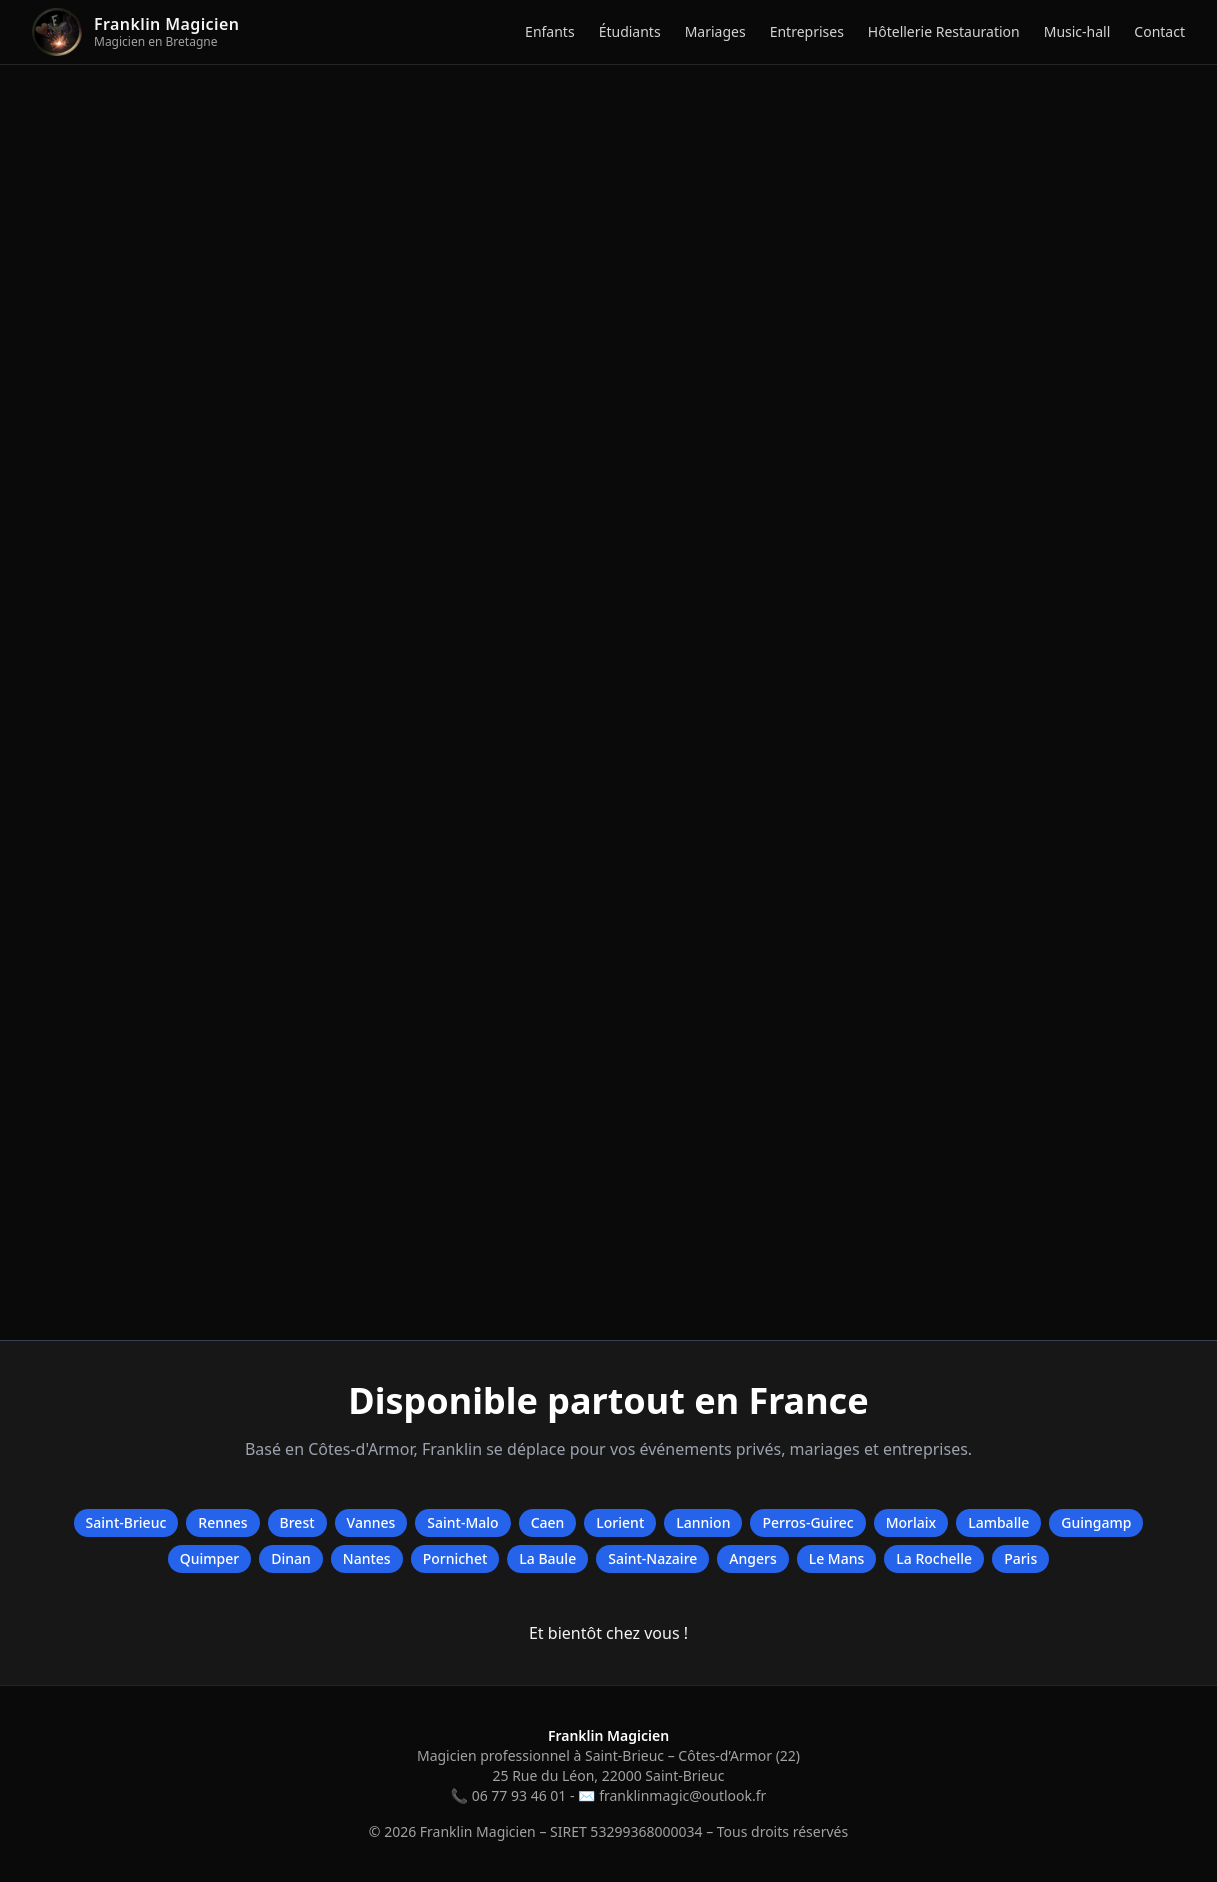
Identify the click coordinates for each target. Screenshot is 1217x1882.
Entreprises (807, 31)
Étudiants (630, 31)
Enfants (550, 31)
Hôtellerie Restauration (944, 31)
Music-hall (1077, 31)
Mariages (715, 31)
